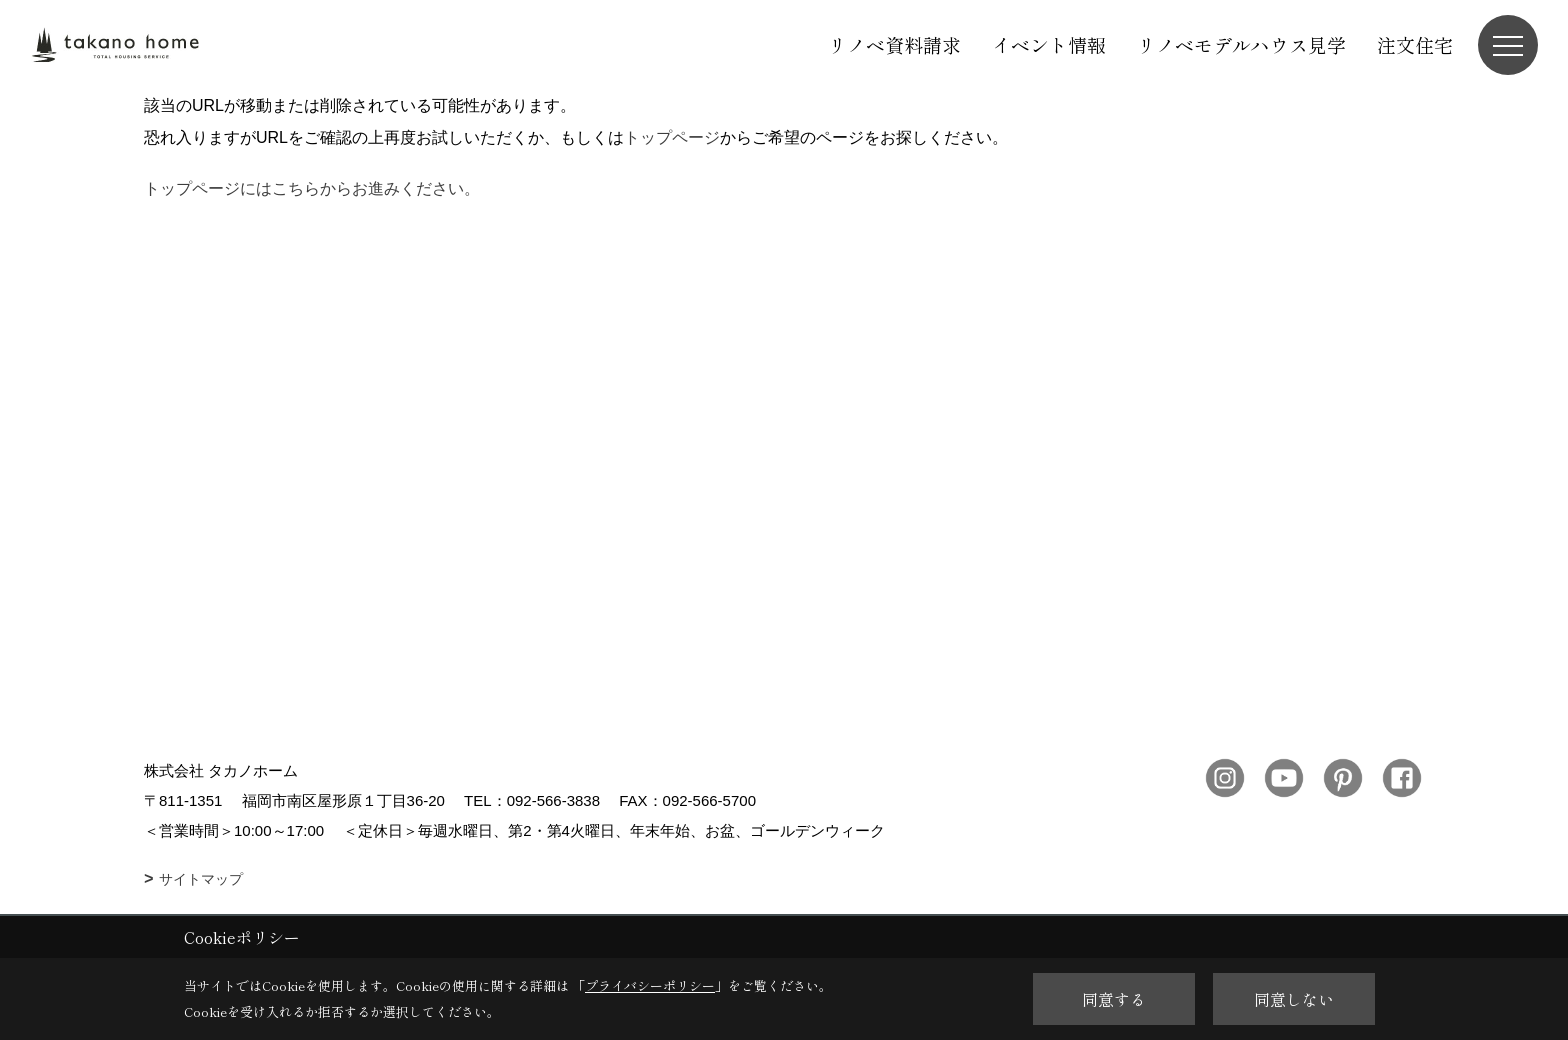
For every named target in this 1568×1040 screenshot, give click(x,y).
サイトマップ (201, 879)
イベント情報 (1049, 44)
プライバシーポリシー (650, 985)
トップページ (672, 137)
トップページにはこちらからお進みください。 (312, 188)
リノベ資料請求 (894, 44)
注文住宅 (1415, 44)
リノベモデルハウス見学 (1241, 44)
